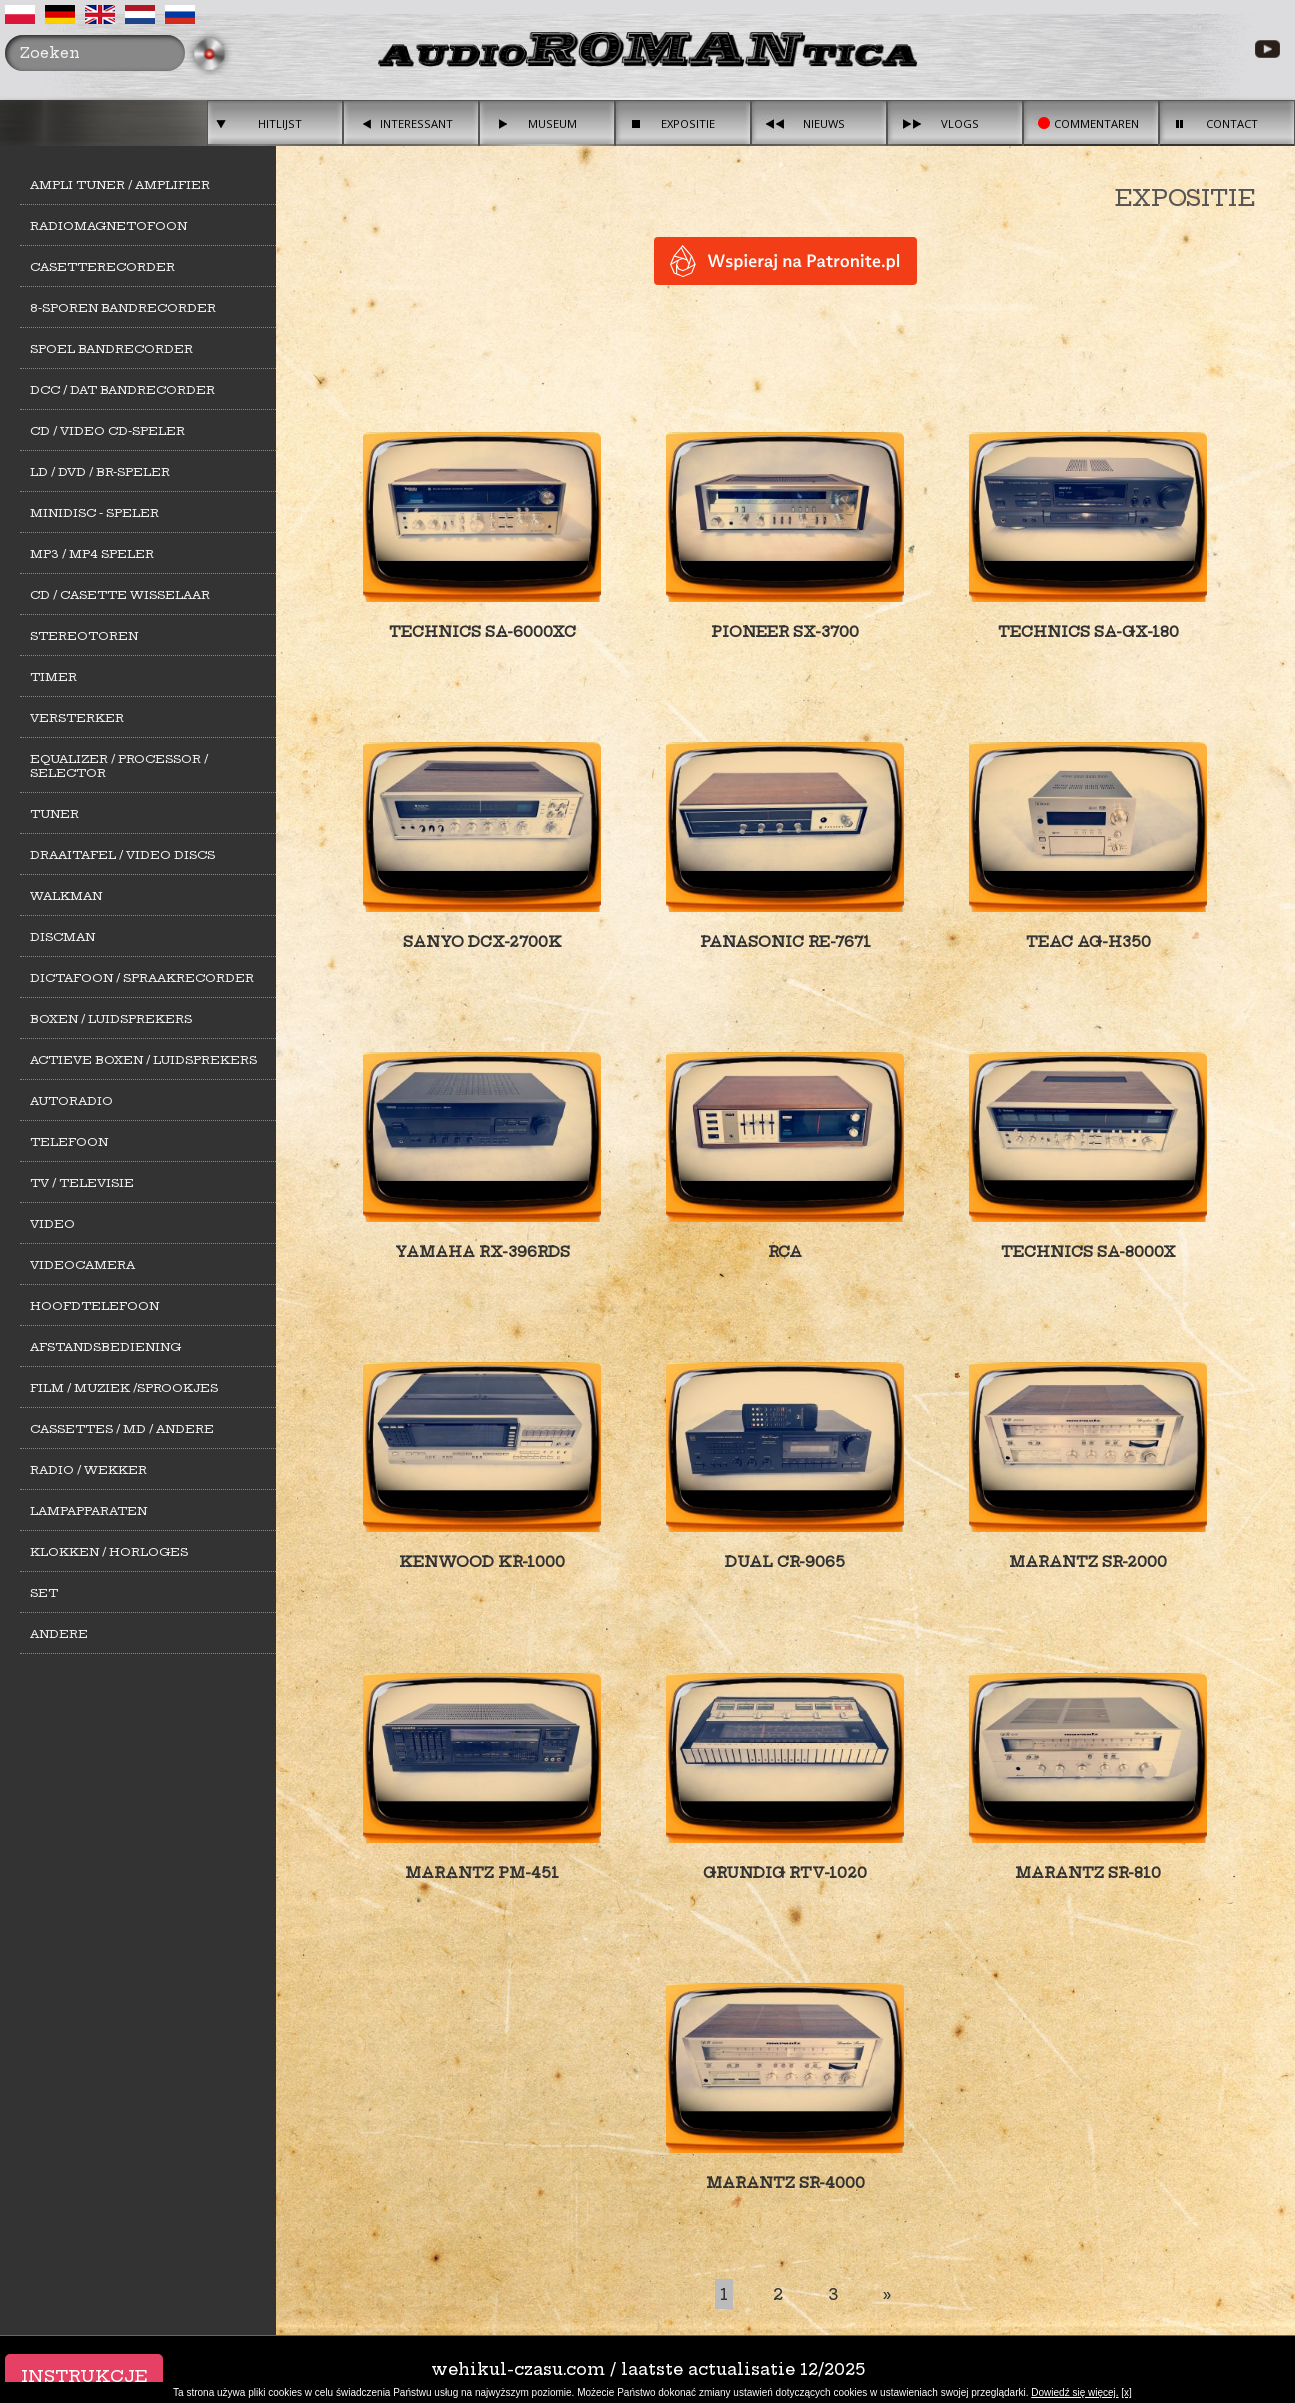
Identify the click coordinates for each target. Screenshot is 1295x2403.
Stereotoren (84, 636)
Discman (62, 937)
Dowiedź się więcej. (1074, 2392)
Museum (552, 123)
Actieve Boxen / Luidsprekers (143, 1060)
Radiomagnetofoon (108, 226)
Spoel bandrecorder (111, 349)
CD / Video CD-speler (107, 431)
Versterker (77, 718)
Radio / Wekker (88, 1470)
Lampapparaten (88, 1511)
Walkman (66, 896)
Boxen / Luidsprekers (111, 1019)
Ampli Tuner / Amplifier (120, 185)
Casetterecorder (102, 267)
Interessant (416, 123)
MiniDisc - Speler (94, 513)
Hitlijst (280, 123)
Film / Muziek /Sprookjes (124, 1388)
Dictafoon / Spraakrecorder (142, 978)
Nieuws (824, 123)
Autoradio (71, 1101)
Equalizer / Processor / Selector (119, 766)
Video (52, 1224)
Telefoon (69, 1142)
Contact (1232, 123)
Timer (53, 677)
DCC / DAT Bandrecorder (122, 390)
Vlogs (960, 123)
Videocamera (82, 1265)
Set (44, 1593)
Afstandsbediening (105, 1347)
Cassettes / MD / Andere (122, 1429)
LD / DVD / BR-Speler (100, 472)
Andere (59, 1634)
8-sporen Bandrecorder (123, 308)
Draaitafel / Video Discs (122, 855)
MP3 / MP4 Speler (92, 554)
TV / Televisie (82, 1183)
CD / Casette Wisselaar (120, 595)
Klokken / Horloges (109, 1552)
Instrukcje (84, 2376)
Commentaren (1096, 123)
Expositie (688, 123)
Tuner (54, 814)
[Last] (887, 2294)
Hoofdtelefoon (94, 1306)
